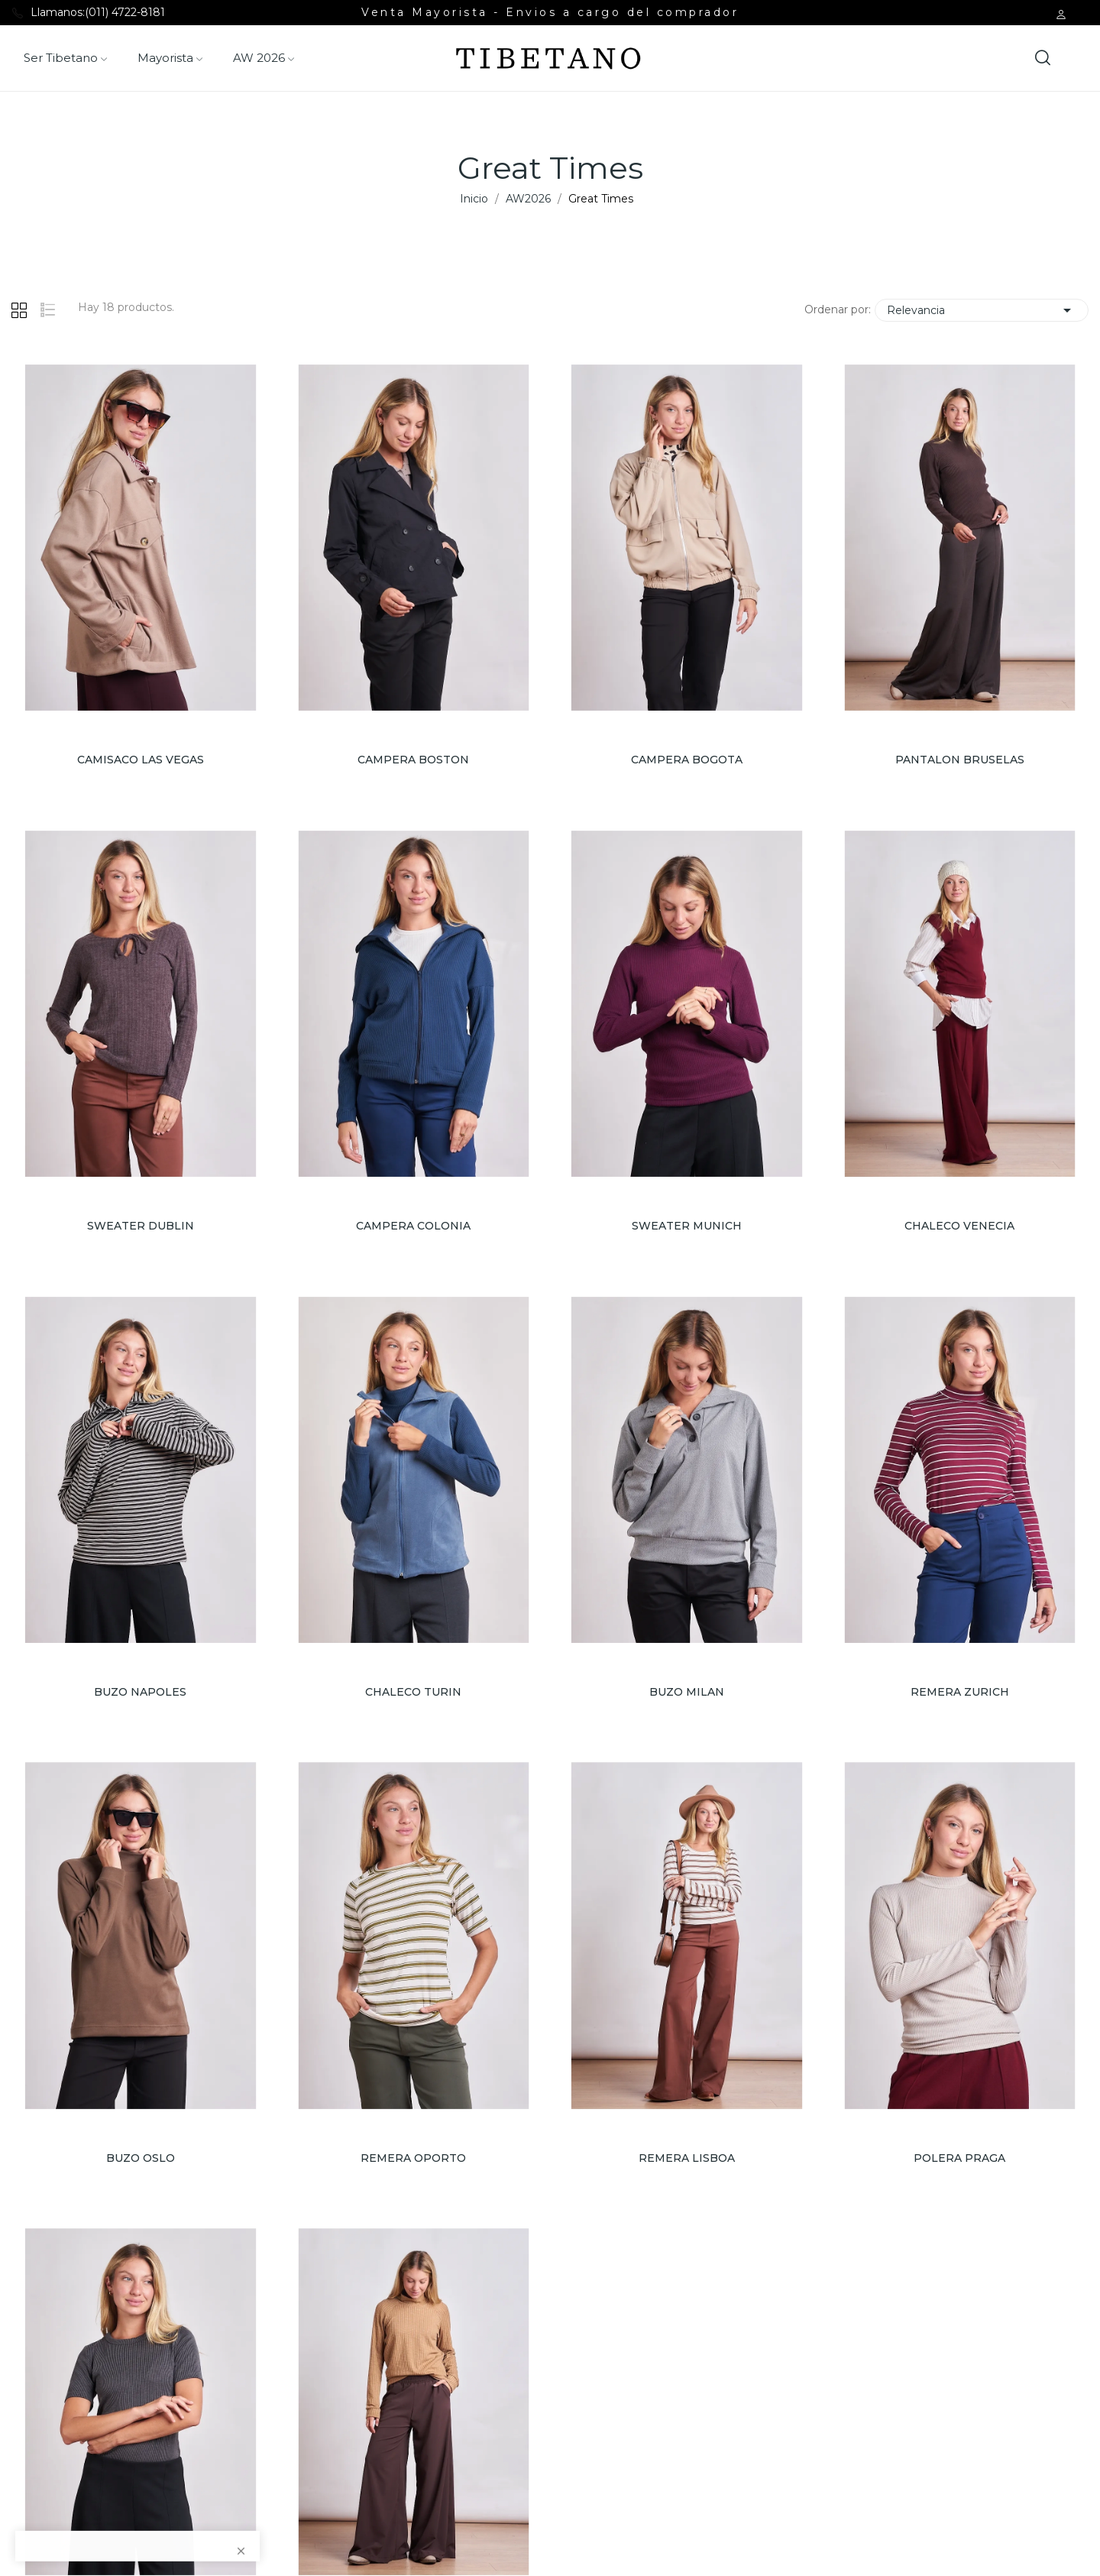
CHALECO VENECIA (959, 1226)
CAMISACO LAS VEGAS (140, 759)
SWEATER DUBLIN (140, 1226)
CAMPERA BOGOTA (686, 759)
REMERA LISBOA (687, 2158)
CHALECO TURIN (413, 1692)
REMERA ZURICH (960, 1692)
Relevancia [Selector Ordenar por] (981, 310)
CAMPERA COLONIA (413, 1226)
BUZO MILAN (686, 1692)
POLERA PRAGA (959, 2158)
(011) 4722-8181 (125, 12)
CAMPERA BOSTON (413, 759)
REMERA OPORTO (413, 2158)
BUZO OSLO (140, 2158)
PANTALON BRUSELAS (959, 759)
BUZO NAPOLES (140, 1692)
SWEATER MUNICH (687, 1226)
